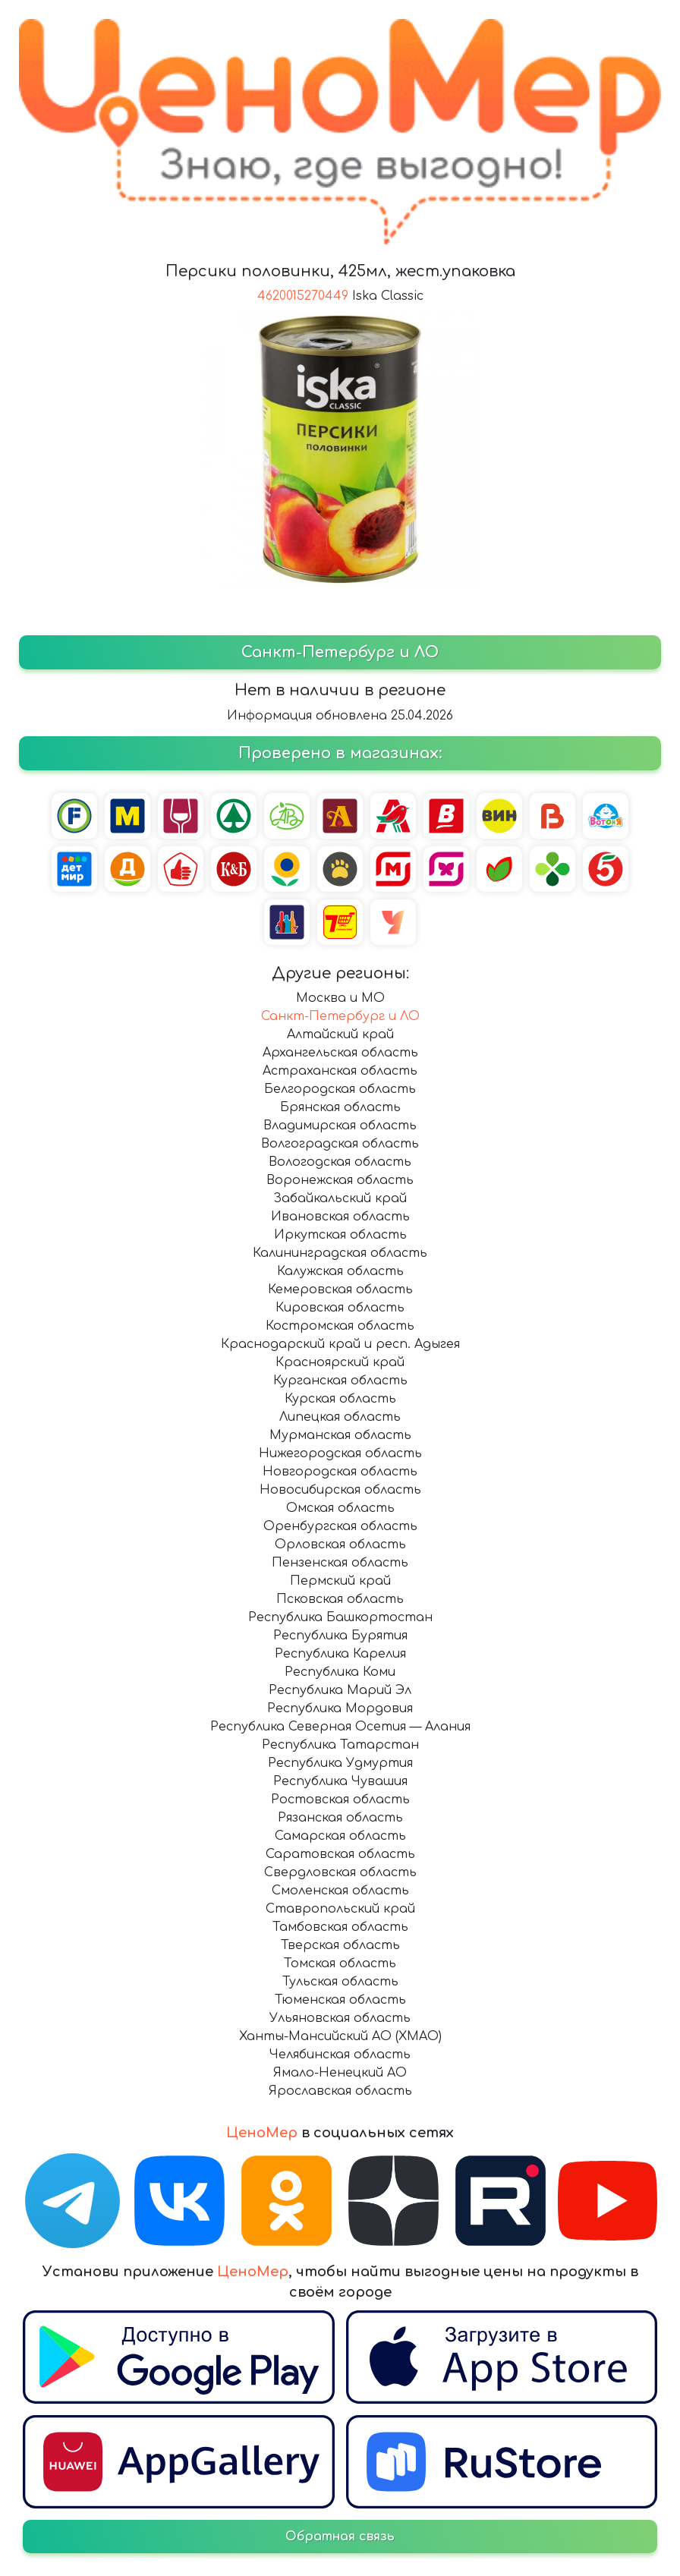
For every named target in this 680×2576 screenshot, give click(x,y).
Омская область (340, 1508)
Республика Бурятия (340, 1635)
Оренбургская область (340, 1526)
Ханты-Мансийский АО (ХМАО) (340, 2036)
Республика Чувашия (340, 1781)
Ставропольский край (340, 1909)
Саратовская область (340, 1854)
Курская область (340, 1399)
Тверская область (340, 1945)
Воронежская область (340, 1180)
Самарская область (340, 1836)
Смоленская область (340, 1890)
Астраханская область (340, 1071)
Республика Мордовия (340, 1708)
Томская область (340, 1963)
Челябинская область (340, 2054)
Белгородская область (340, 1089)
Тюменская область (340, 2000)
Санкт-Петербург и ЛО (340, 1016)
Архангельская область (340, 1053)
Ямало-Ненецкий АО (340, 2073)
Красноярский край (340, 1362)
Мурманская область (340, 1435)
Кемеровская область (340, 1289)
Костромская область (340, 1326)
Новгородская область (340, 1472)
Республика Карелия (340, 1654)
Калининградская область (340, 1253)
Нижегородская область (340, 1453)
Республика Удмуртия (340, 1763)
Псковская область (340, 1599)
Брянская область (340, 1107)
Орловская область (340, 1544)
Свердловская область (340, 1872)
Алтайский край (340, 1034)
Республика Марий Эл (340, 1690)
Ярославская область (340, 2091)
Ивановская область (340, 1216)
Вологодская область (340, 1162)
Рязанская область (340, 1818)
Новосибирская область (340, 1490)
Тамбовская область (340, 1927)
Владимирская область (340, 1125)
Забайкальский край (340, 1198)
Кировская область (340, 1308)
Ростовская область (340, 1799)
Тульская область (340, 1982)
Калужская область (340, 1271)
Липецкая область (340, 1417)
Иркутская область (340, 1235)
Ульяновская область (340, 2018)
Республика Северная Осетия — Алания (340, 1727)
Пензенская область (340, 1563)
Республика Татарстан (340, 1745)
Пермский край (340, 1581)
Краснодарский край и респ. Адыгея (340, 1344)
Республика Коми (340, 1672)
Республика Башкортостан (340, 1617)
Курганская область (340, 1380)
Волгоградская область (340, 1144)
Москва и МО (340, 998)
